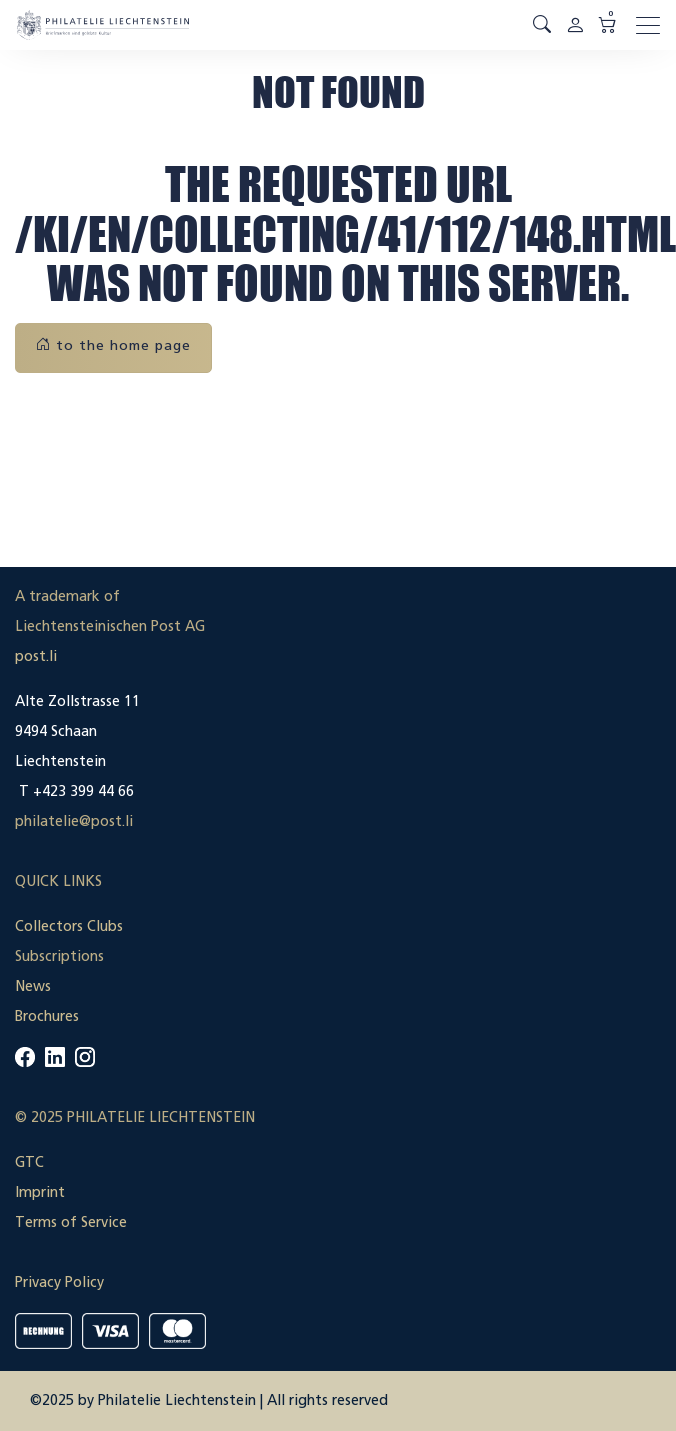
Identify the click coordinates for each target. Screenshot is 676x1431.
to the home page (113, 345)
